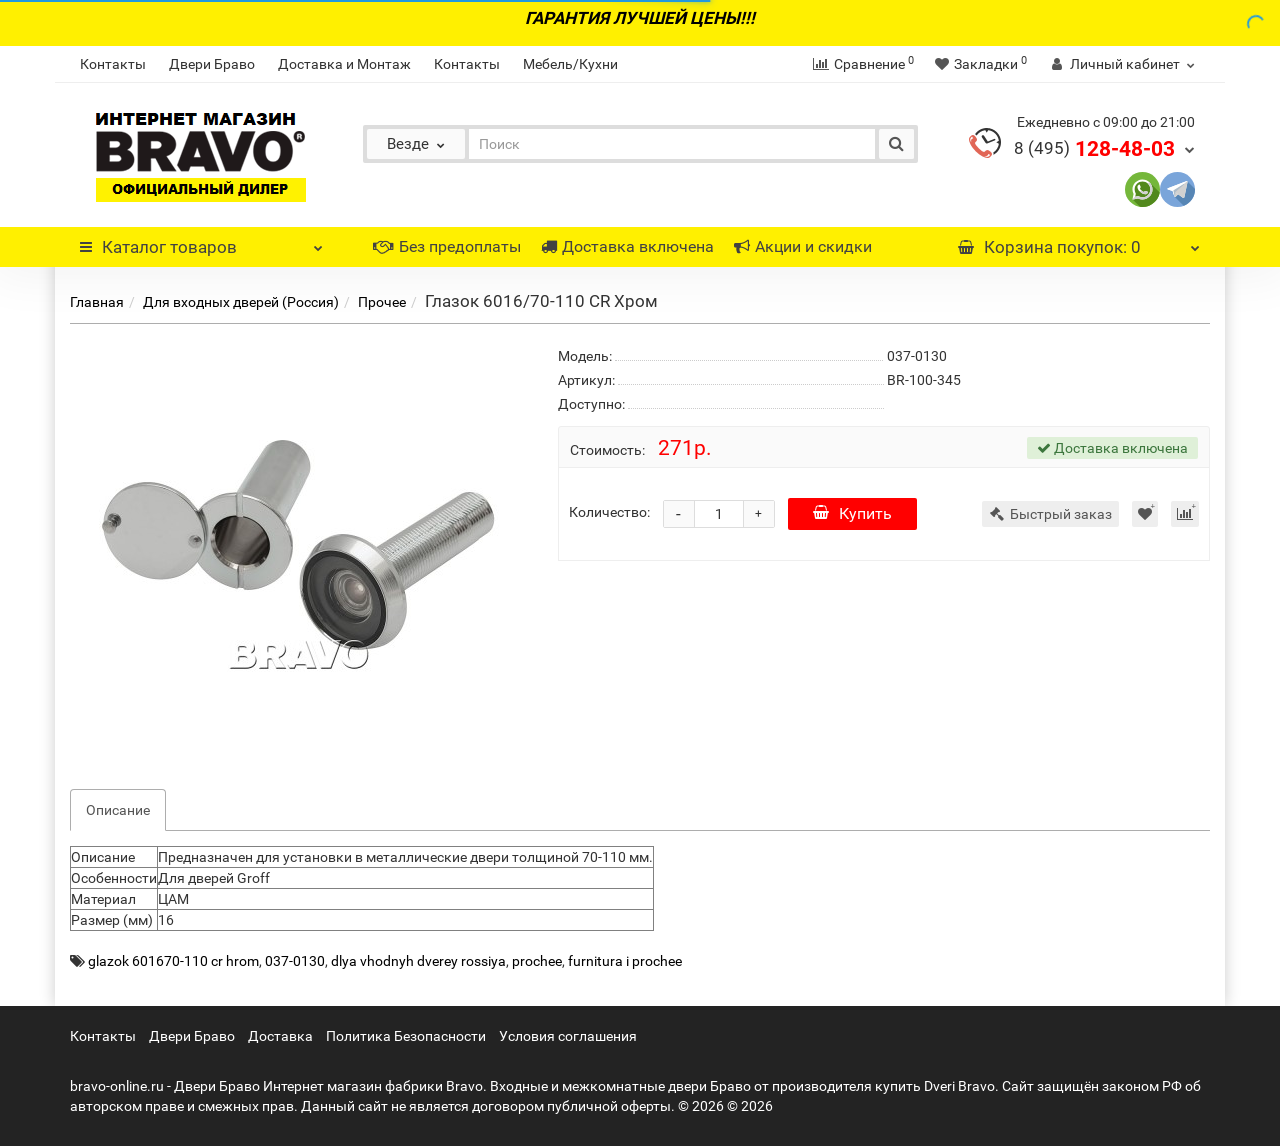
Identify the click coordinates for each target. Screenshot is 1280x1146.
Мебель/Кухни (570, 64)
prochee (537, 961)
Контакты (113, 64)
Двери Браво (212, 64)
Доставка (280, 1036)
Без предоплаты (447, 246)
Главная (97, 302)
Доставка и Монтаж (344, 64)
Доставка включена (627, 246)
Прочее (382, 302)
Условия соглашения (568, 1036)
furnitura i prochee (625, 961)
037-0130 (295, 961)
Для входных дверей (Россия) (241, 302)
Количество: (609, 512)
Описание (118, 810)
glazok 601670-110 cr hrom (173, 961)
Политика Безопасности (406, 1036)
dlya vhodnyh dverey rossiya (418, 961)
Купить (852, 513)
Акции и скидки (803, 246)
